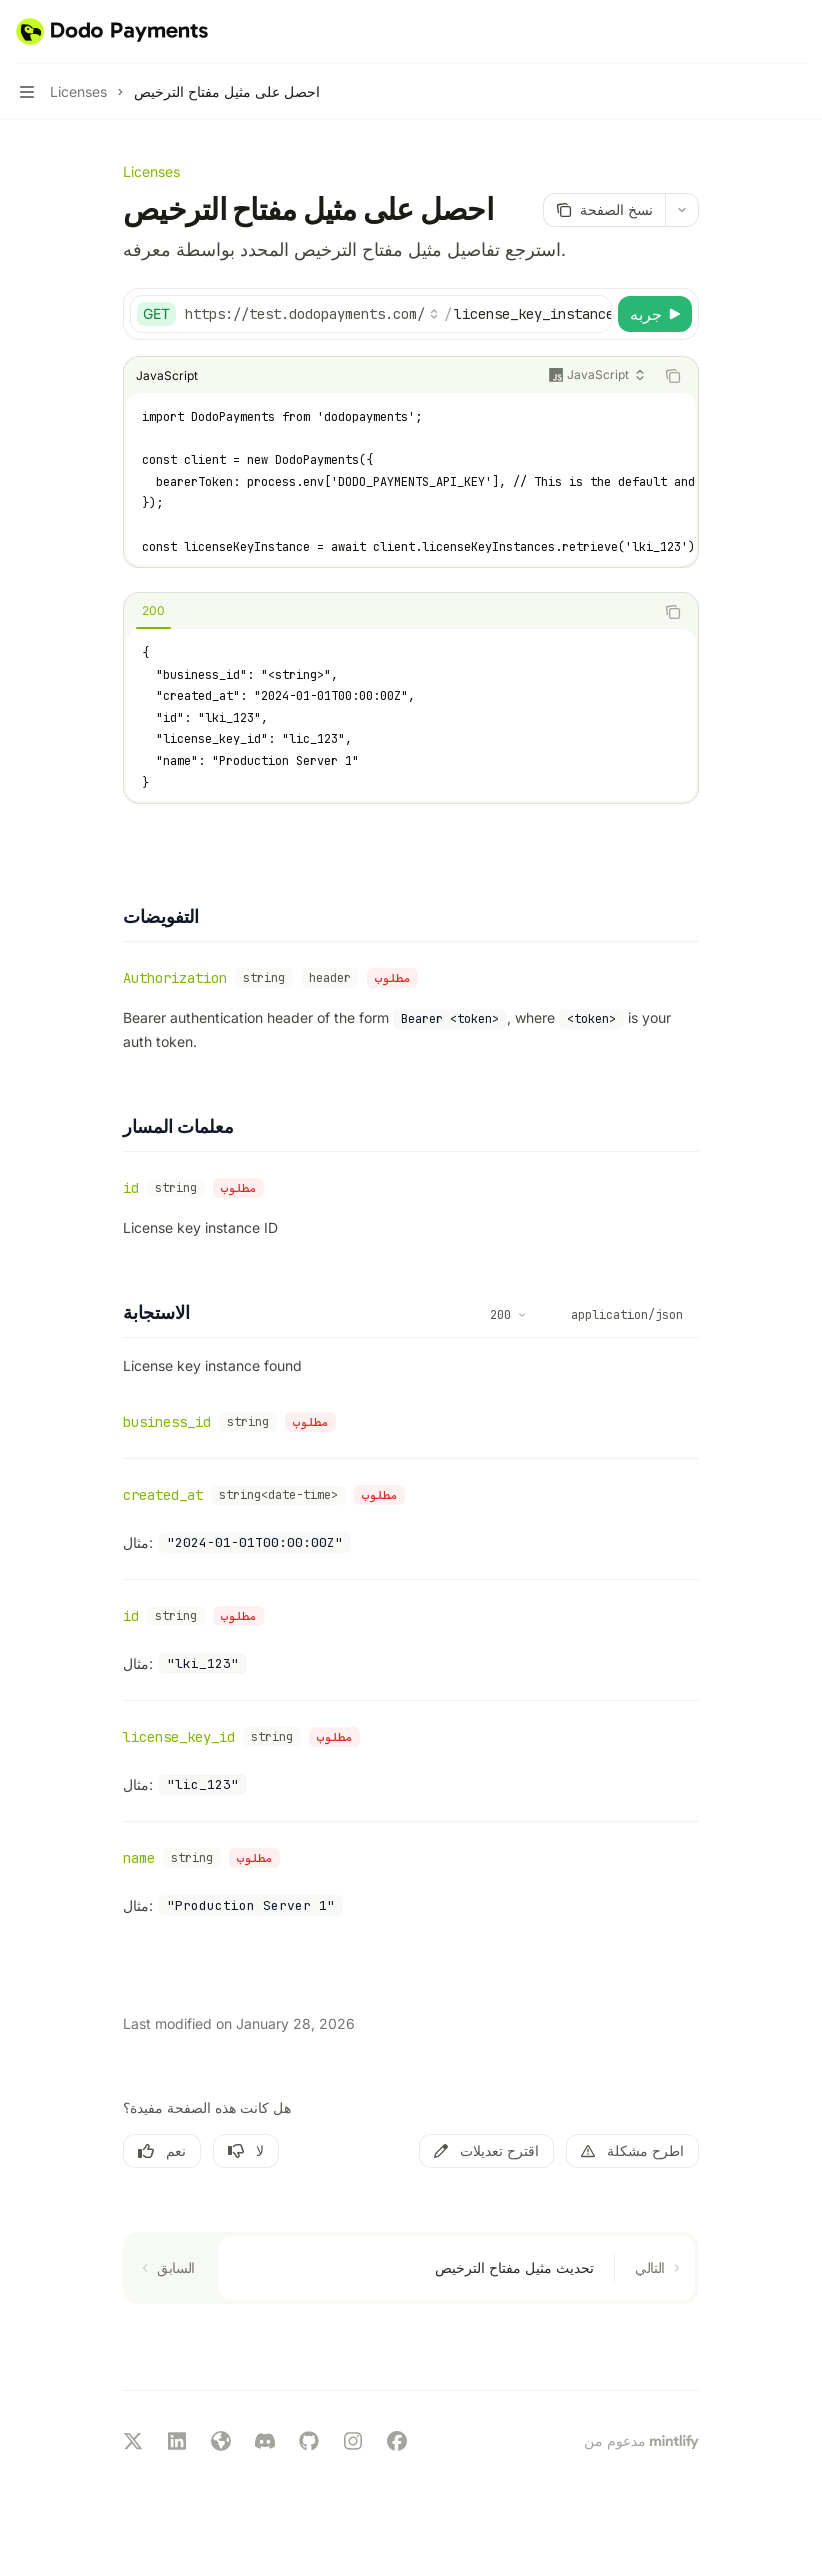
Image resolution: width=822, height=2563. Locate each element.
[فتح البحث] (758, 32)
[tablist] (389, 612)
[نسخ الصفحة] (604, 210)
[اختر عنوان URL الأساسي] (312, 314)
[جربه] (655, 314)
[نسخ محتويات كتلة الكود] (673, 376)
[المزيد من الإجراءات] (796, 32)
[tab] (153, 611)
